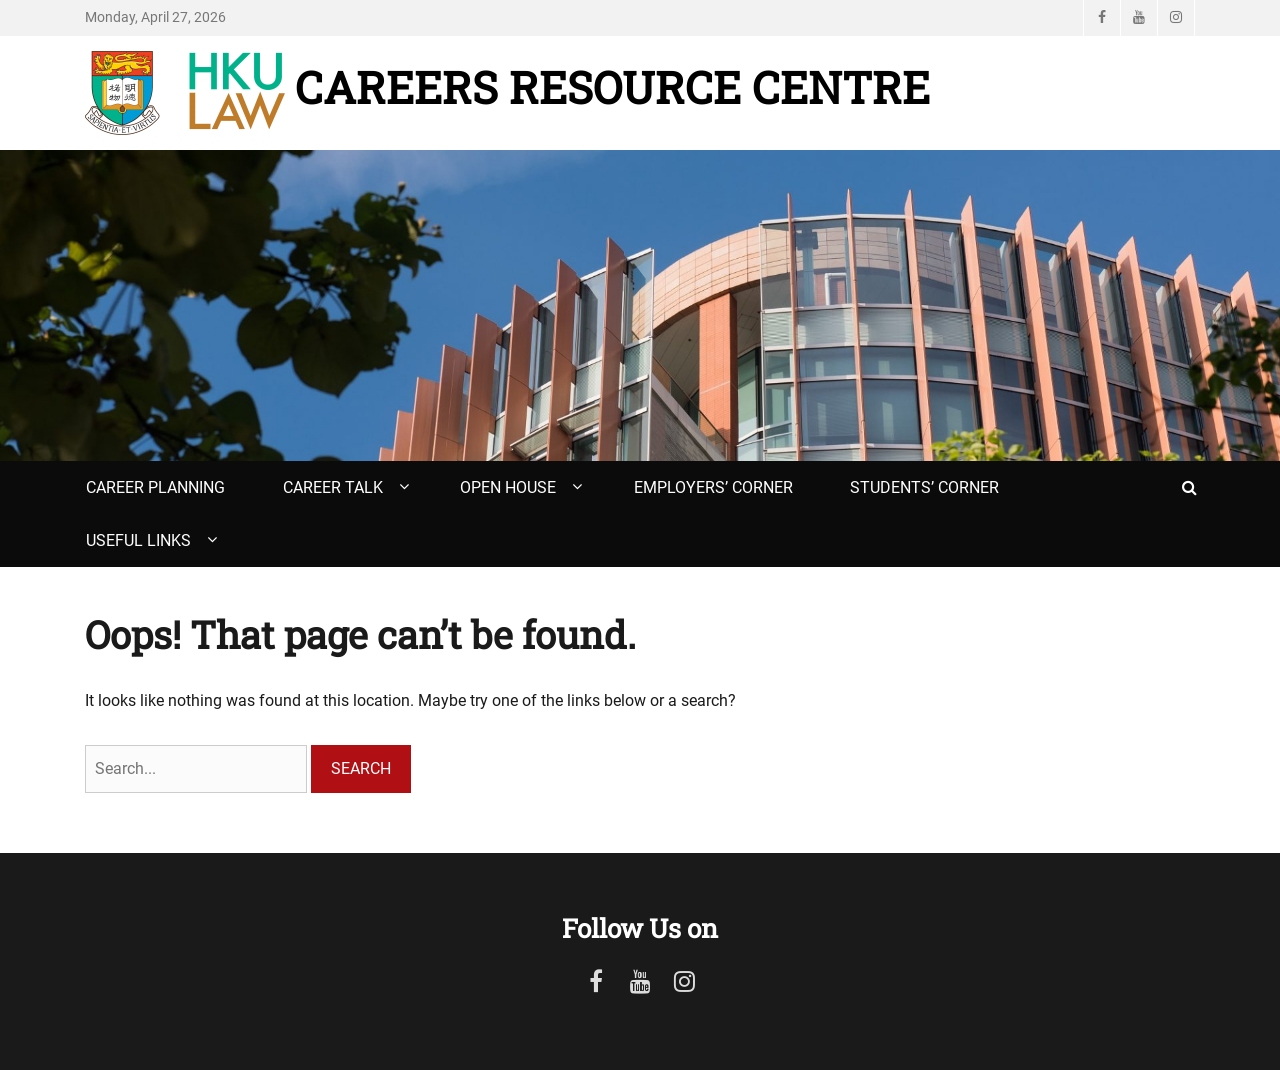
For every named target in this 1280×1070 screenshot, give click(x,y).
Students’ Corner (924, 487)
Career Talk (333, 487)
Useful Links (138, 540)
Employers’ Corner (713, 487)
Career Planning (155, 487)
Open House (508, 487)
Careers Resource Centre (612, 87)
